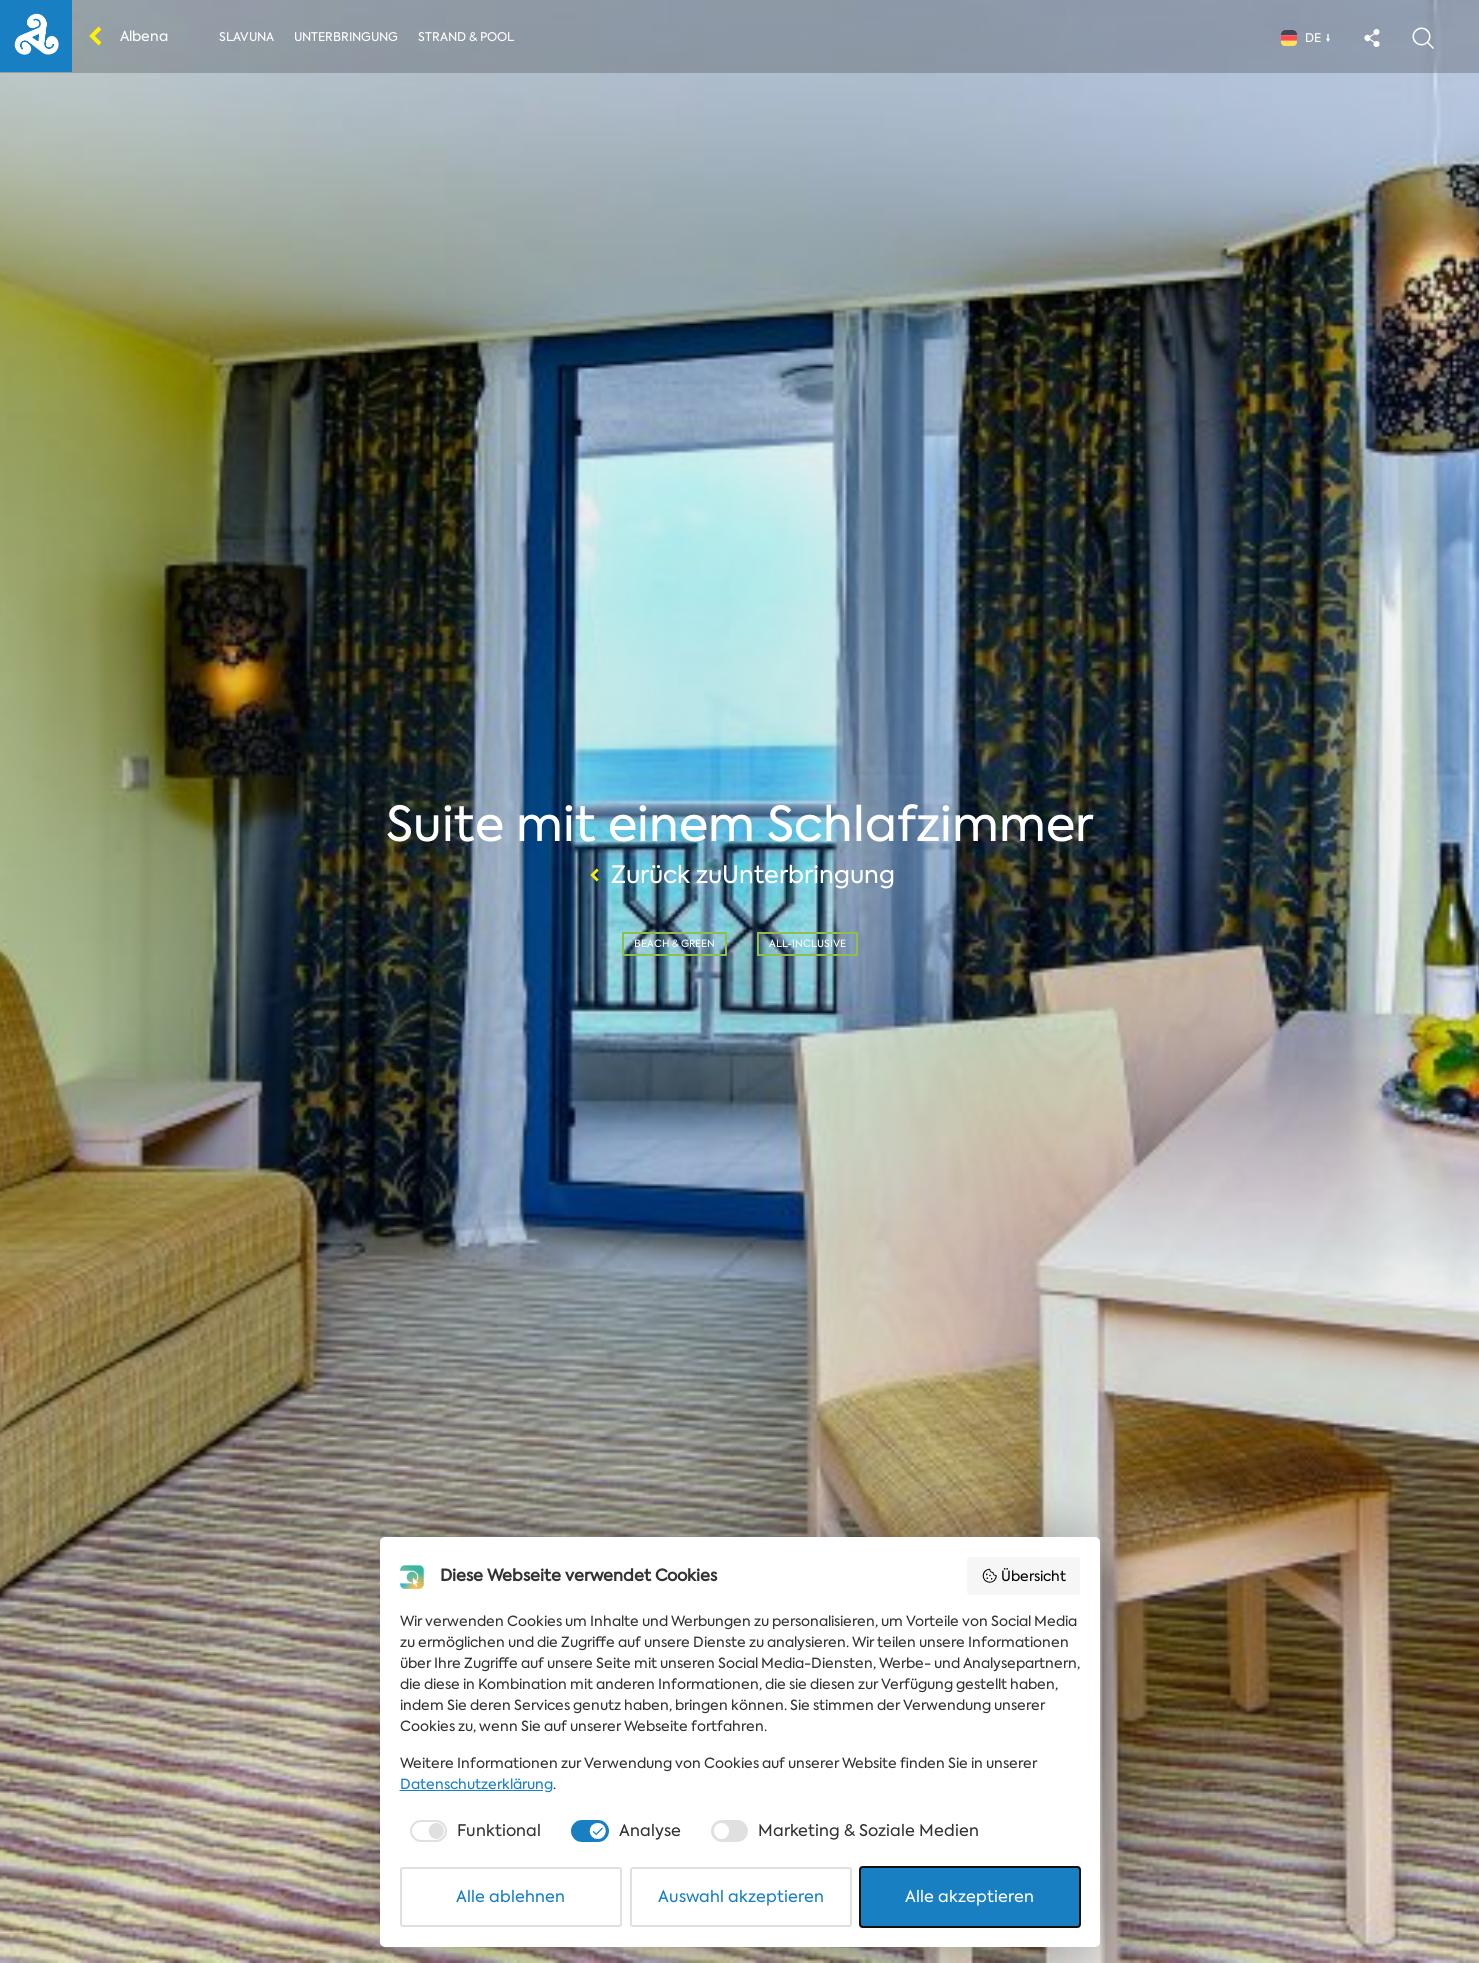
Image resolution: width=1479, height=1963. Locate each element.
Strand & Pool (466, 37)
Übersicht (1023, 1576)
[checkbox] (474, 1831)
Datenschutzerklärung (476, 1784)
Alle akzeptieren (969, 1896)
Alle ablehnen (510, 1896)
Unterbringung (346, 37)
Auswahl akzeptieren (741, 1896)
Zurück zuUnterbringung (739, 875)
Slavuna (246, 37)
